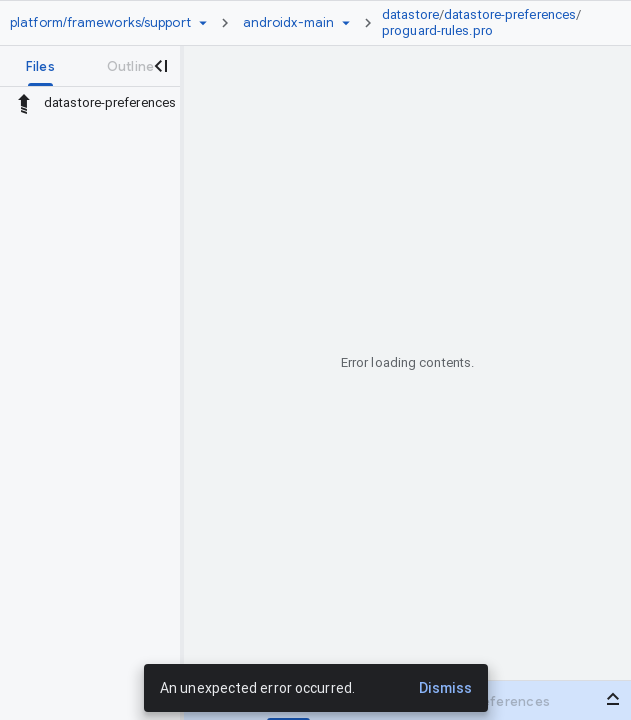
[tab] (40, 66)
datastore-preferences (510, 14)
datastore (410, 14)
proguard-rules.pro (437, 30)
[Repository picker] (203, 23)
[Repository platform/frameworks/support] (100, 23)
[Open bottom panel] (613, 699)
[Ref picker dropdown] (346, 23)
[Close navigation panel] (160, 66)
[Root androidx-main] (288, 23)
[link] (489, 23)
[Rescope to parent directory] (24, 103)
